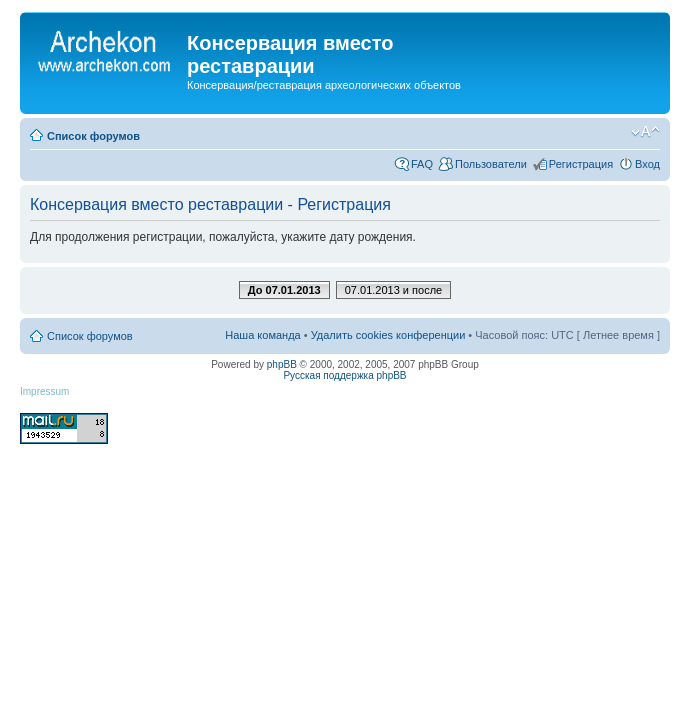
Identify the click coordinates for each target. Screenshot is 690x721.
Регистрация (581, 164)
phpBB (282, 364)
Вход (647, 164)
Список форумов (93, 136)
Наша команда (262, 335)
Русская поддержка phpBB (344, 375)
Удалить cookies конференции (388, 335)
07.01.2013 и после (393, 290)
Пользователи (491, 164)
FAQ (422, 164)
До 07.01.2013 (284, 290)
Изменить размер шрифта (645, 132)
